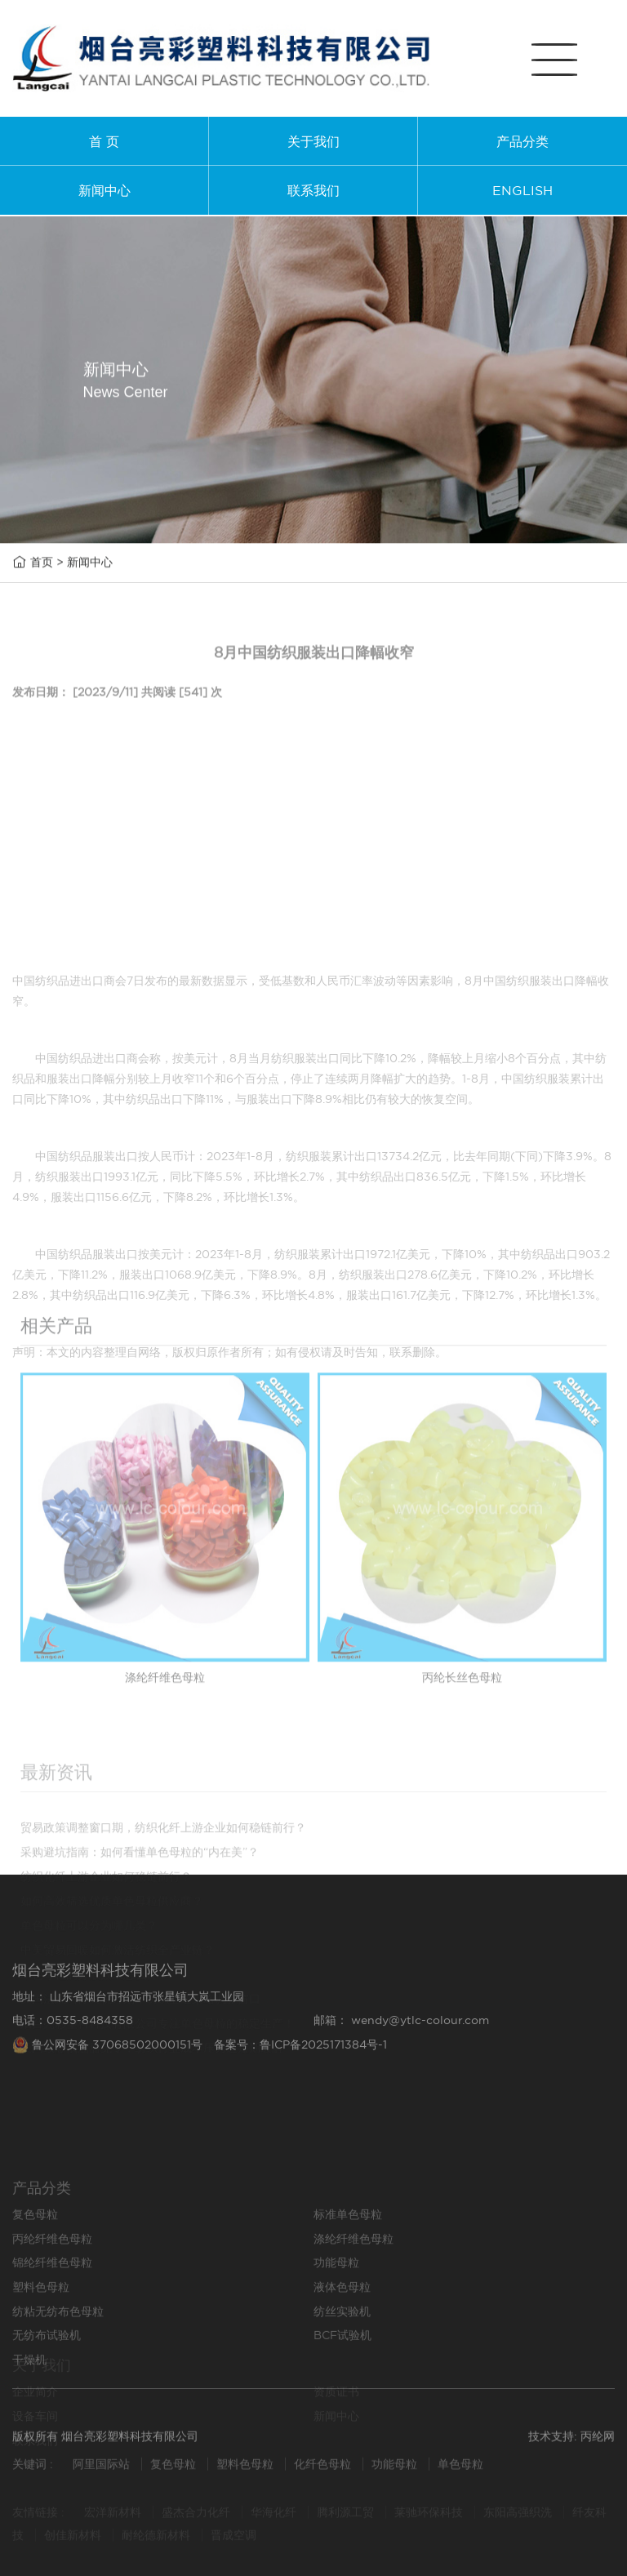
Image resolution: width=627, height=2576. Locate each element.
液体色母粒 (342, 2339)
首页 (41, 563)
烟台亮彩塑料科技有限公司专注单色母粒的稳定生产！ (157, 2110)
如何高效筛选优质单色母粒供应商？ (111, 1988)
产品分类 (522, 141)
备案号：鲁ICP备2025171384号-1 (300, 2077)
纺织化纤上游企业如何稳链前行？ (106, 1963)
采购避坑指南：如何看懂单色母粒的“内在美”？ (139, 1939)
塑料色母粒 (40, 2339)
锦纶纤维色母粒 (52, 2315)
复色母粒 (35, 2267)
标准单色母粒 (348, 2267)
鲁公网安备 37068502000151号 (109, 2077)
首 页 (104, 141)
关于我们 (313, 141)
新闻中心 (104, 190)
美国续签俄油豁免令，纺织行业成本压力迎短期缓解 (151, 2135)
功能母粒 (336, 2315)
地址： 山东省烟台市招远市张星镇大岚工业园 (128, 2029)
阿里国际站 (101, 2469)
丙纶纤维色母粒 (52, 2291)
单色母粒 (460, 2469)
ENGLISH (522, 190)
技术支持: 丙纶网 (571, 2443)
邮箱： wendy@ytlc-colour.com (401, 2053)
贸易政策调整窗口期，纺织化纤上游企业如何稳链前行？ (163, 1914)
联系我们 (313, 190)
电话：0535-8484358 (72, 2053)
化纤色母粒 (324, 2469)
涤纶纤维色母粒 (354, 2291)
